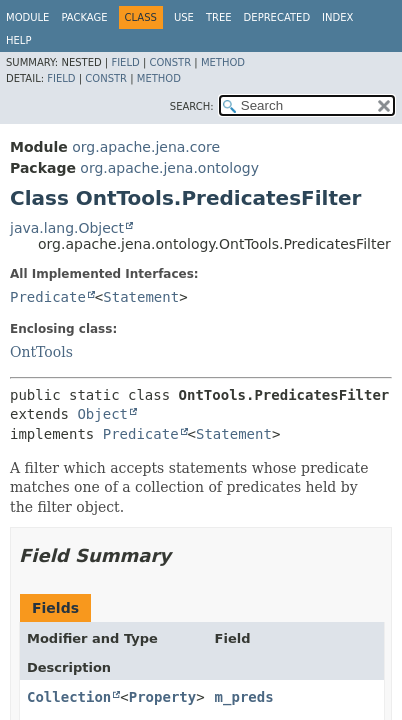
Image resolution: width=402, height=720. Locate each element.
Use (184, 17)
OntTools (41, 352)
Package (84, 17)
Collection (69, 697)
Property (162, 697)
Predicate (48, 297)
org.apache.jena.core (146, 147)
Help (18, 40)
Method (223, 62)
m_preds (244, 697)
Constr (170, 62)
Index (337, 17)
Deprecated (277, 17)
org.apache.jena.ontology (169, 168)
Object (102, 414)
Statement (141, 297)
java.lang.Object (67, 228)
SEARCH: (192, 106)
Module (27, 17)
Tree (219, 17)
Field (125, 62)
